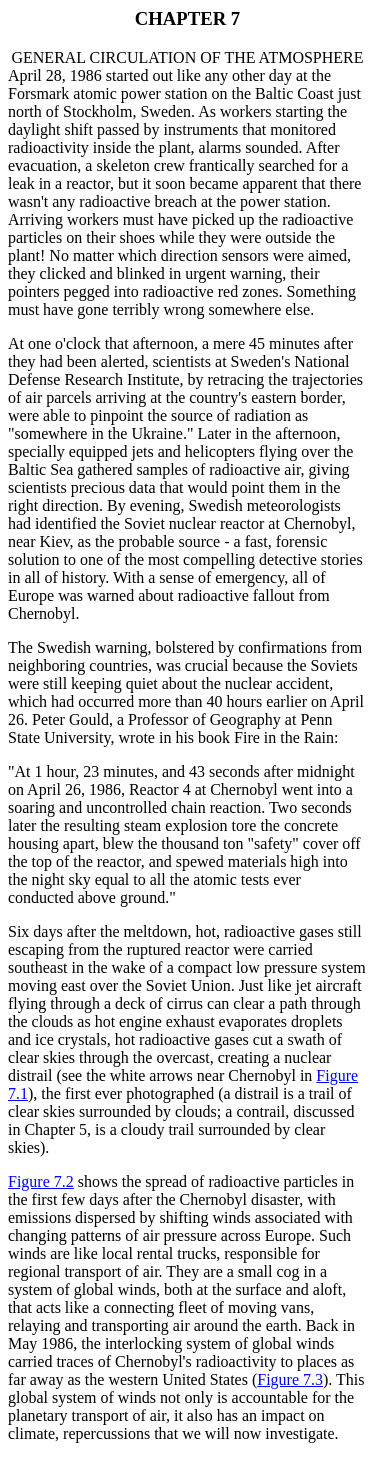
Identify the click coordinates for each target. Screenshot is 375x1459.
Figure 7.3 (290, 1379)
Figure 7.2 (41, 1181)
